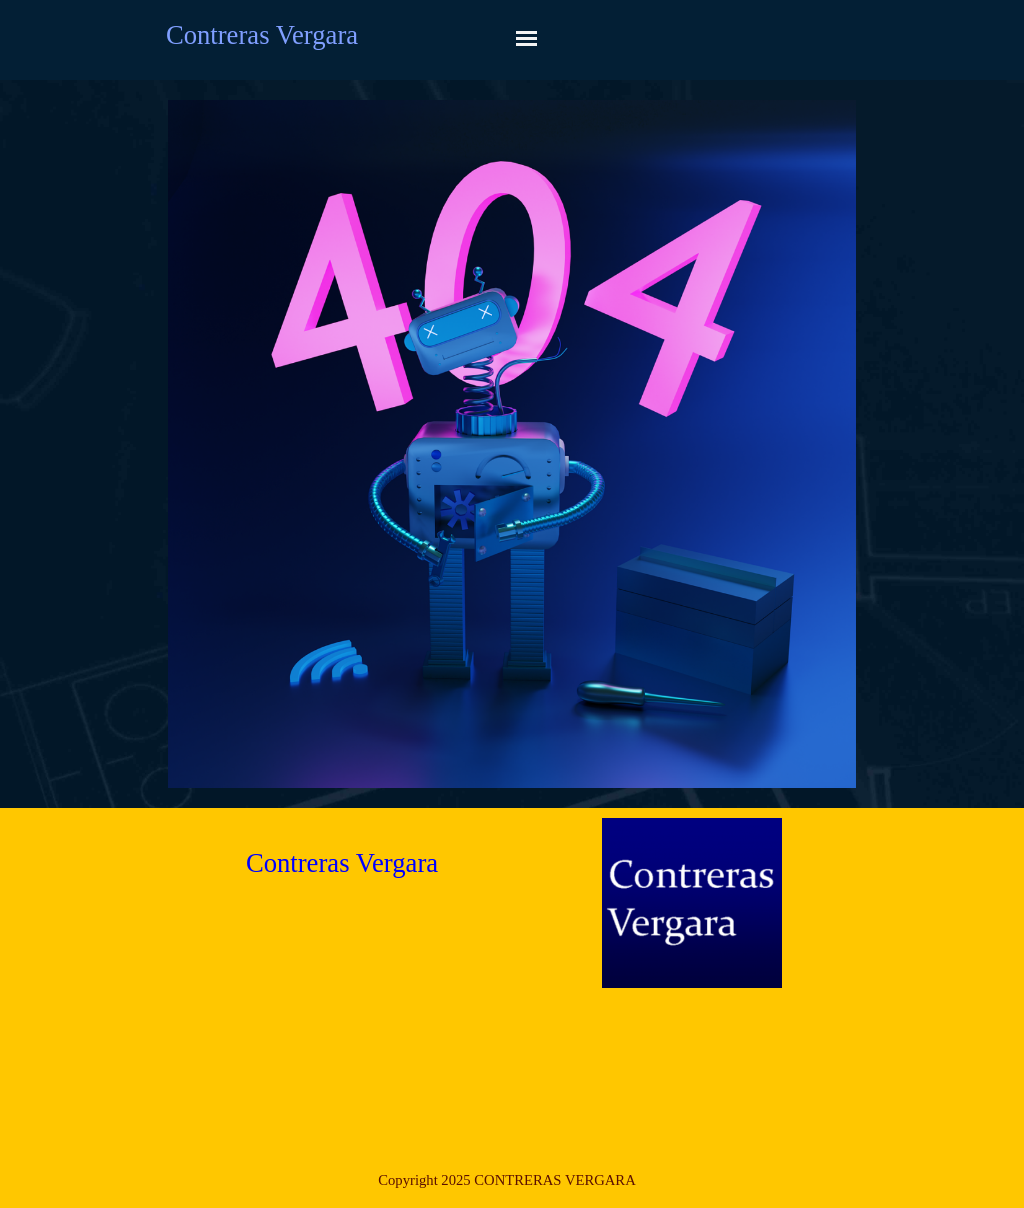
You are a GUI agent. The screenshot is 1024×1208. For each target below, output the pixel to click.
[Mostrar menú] (526, 38)
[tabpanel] (507, 1180)
